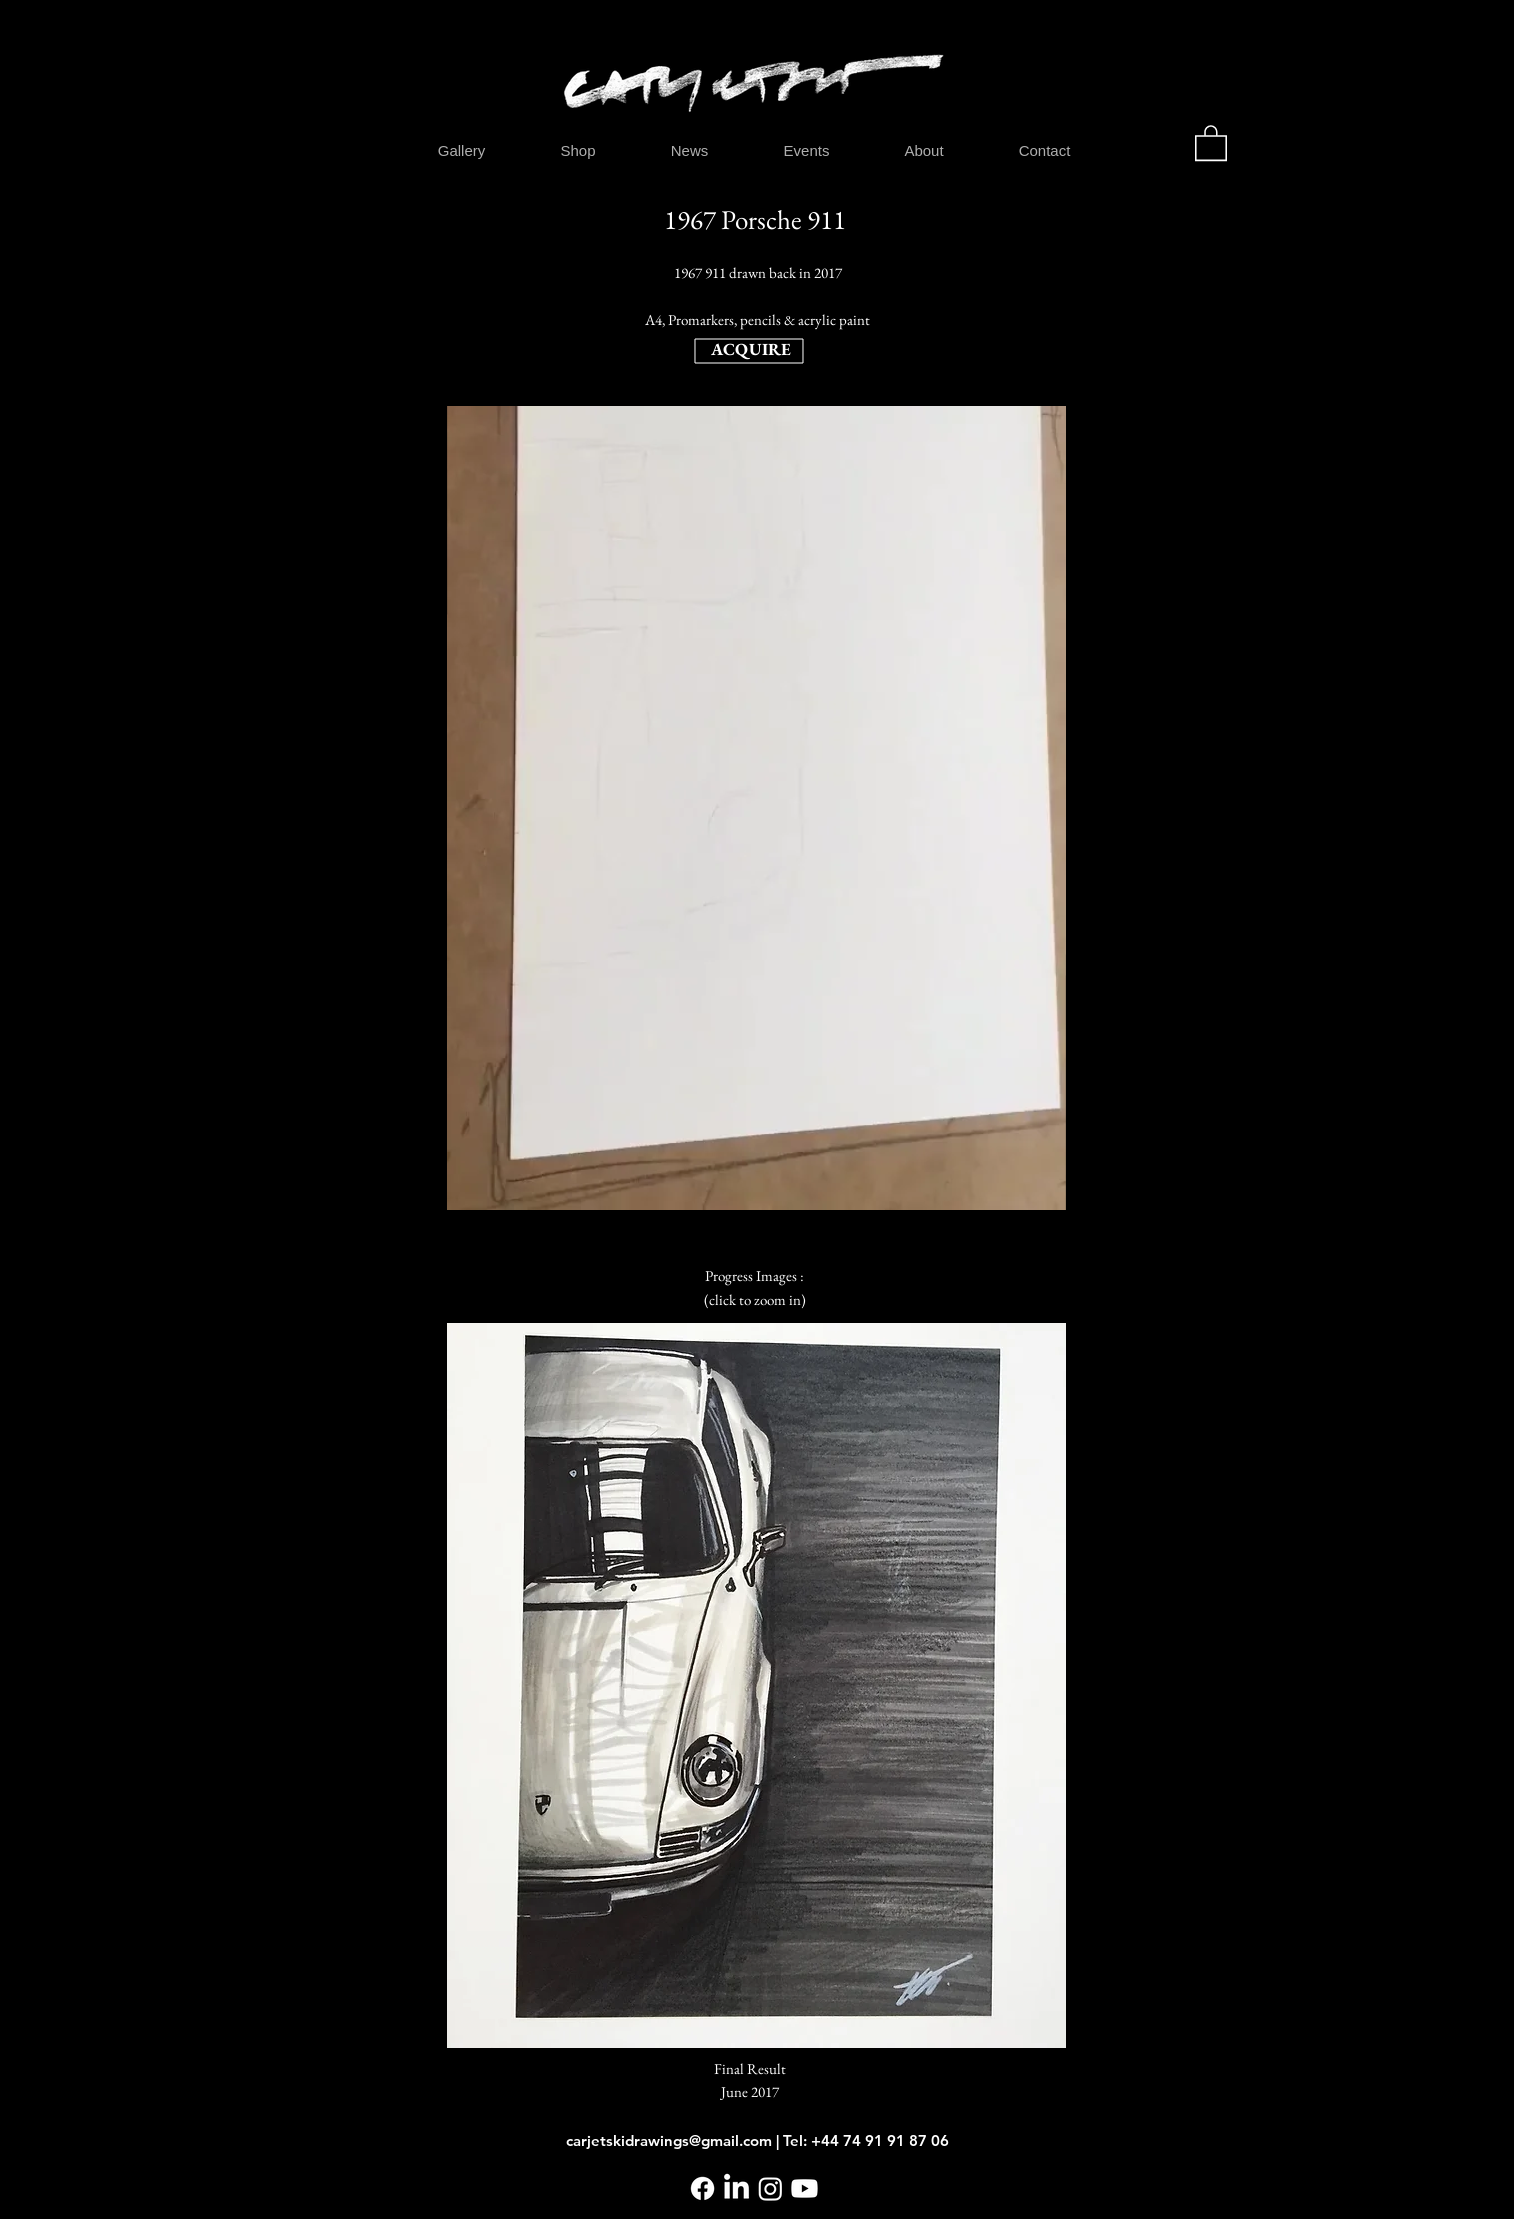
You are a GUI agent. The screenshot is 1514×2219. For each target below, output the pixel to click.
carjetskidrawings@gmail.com (669, 2140)
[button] (1211, 142)
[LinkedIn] (736, 2188)
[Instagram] (770, 2188)
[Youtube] (804, 2188)
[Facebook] (702, 2188)
